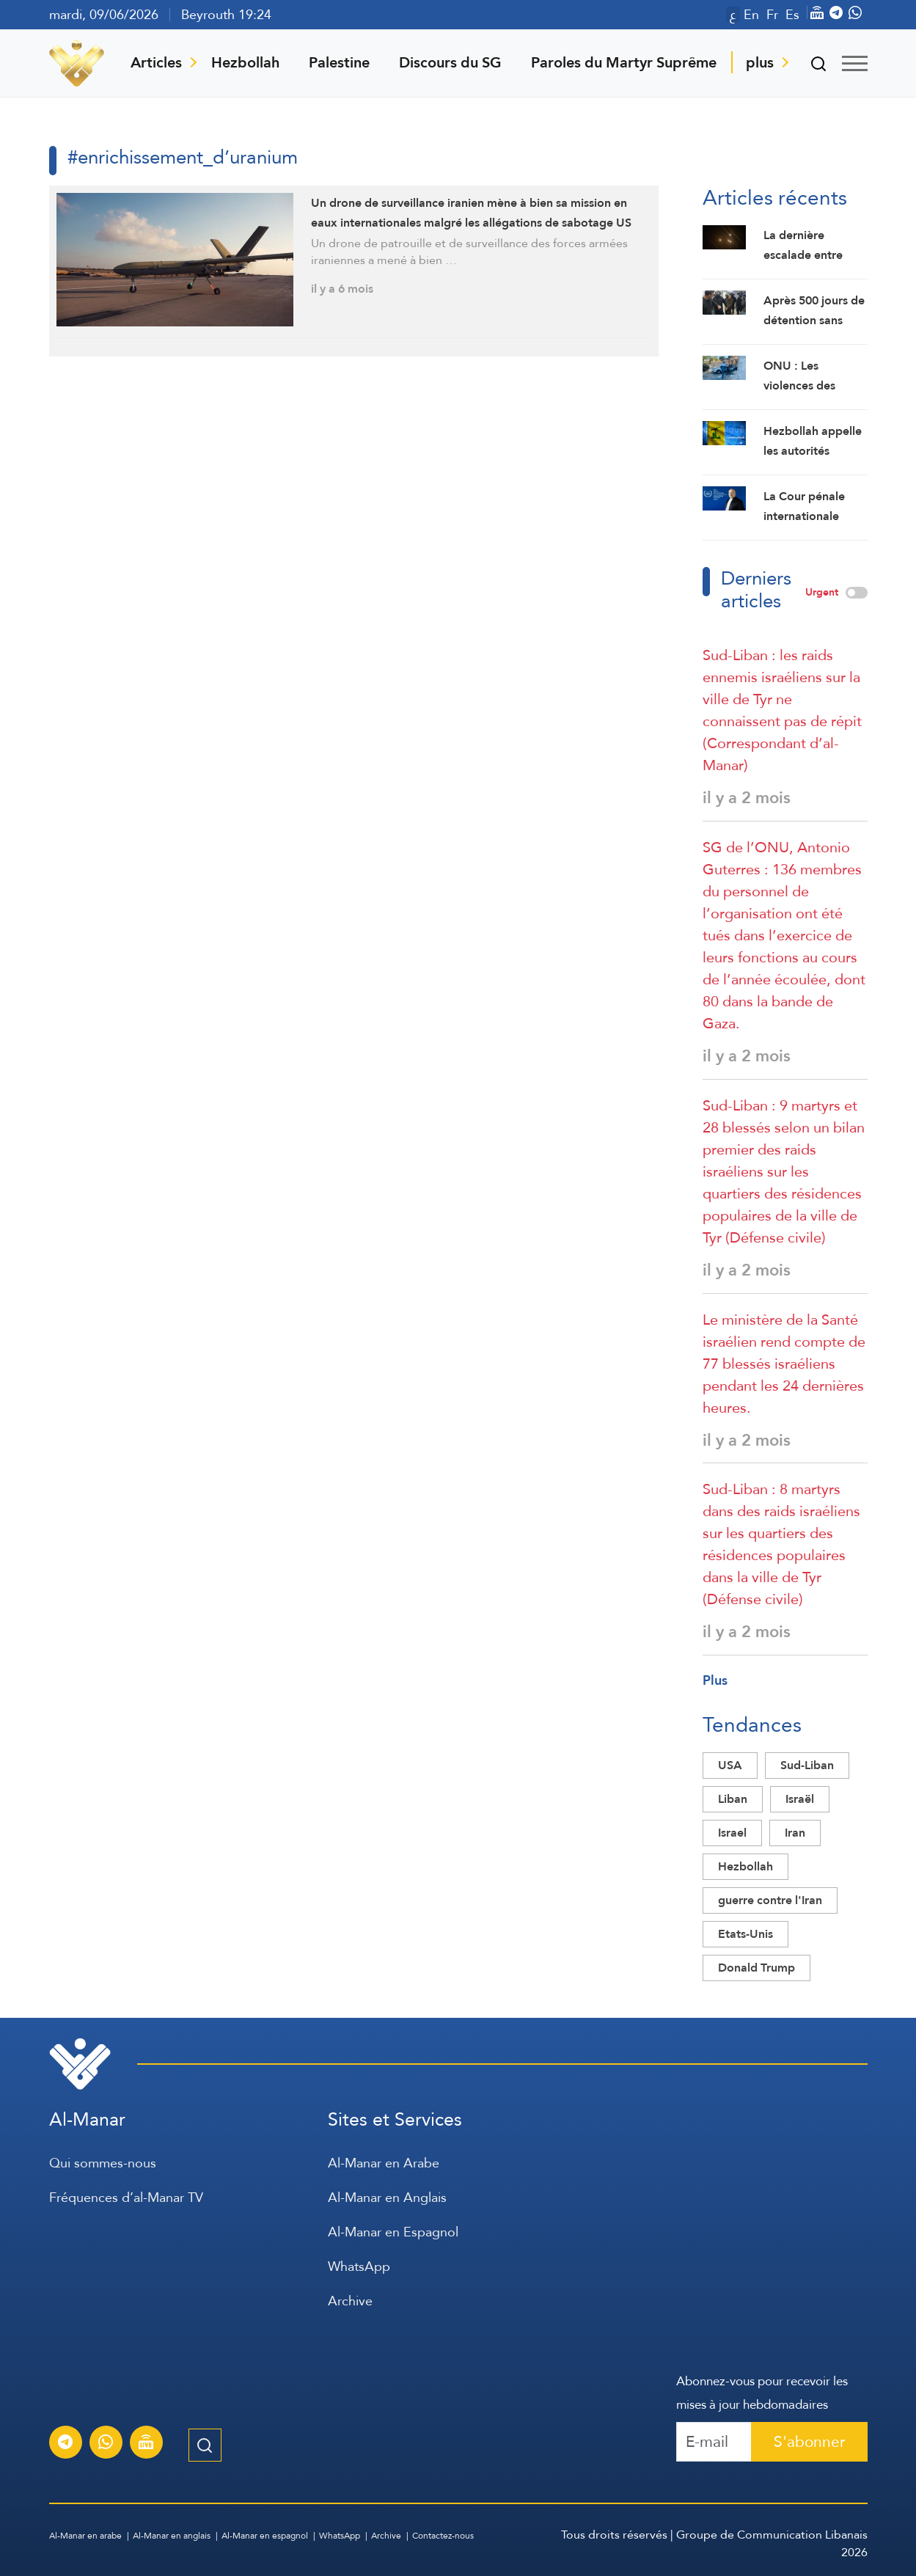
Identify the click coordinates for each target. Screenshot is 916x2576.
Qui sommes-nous (102, 2163)
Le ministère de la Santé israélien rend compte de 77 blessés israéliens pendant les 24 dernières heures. (784, 1363)
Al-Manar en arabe (85, 2536)
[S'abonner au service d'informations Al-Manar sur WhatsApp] (105, 2444)
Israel (732, 1832)
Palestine (339, 62)
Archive (350, 2300)
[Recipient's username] (714, 2442)
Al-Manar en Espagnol (393, 2232)
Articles (156, 62)
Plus (715, 1680)
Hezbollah (245, 62)
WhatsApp (359, 2266)
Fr (772, 15)
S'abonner (809, 2441)
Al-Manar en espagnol (264, 2536)
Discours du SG (450, 62)
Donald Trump (756, 1967)
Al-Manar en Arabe (383, 2163)
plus (760, 62)
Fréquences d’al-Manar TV (126, 2197)
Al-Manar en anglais (171, 2536)
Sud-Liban (807, 1765)
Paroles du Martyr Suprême (624, 62)
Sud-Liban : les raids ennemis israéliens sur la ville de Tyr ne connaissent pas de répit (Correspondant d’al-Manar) (782, 710)
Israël (799, 1799)
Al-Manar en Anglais (387, 2197)
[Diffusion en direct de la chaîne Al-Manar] (146, 2444)
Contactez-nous (443, 2536)
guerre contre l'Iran (770, 1900)
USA (730, 1765)
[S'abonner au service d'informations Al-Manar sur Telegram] (65, 2444)
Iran (795, 1832)
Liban (732, 1799)
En (751, 15)
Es (792, 15)
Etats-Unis (745, 1933)
